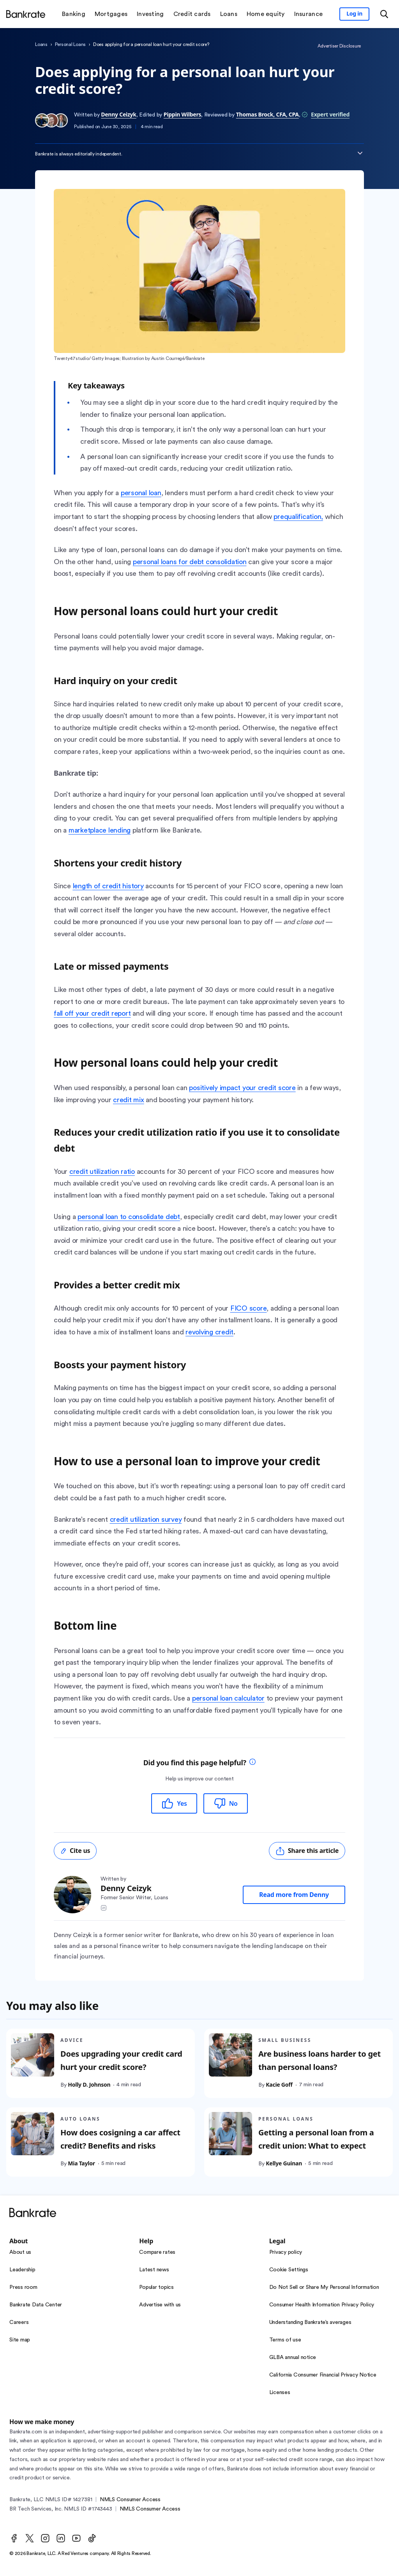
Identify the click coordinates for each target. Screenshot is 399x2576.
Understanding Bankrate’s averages (310, 2322)
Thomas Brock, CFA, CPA (267, 114)
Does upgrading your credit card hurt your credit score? (121, 2060)
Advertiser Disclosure (339, 46)
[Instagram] (45, 2538)
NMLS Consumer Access (130, 2499)
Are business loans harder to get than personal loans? (319, 2060)
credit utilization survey (146, 1519)
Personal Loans (70, 44)
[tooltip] (252, 1763)
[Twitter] (29, 2538)
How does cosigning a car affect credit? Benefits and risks (120, 2139)
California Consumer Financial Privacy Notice (322, 2375)
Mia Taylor (81, 2163)
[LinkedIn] (60, 2538)
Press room (23, 2287)
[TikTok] (92, 2538)
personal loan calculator (228, 1698)
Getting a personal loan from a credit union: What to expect (316, 2139)
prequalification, (298, 516)
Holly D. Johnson (89, 2084)
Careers (18, 2322)
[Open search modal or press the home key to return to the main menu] (384, 14)
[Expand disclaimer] (360, 153)
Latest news (154, 2270)
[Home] (25, 14)
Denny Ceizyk (118, 114)
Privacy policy (285, 2252)
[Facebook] (14, 2538)
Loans (41, 44)
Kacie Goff (279, 2084)
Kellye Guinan (284, 2163)
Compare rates (157, 2252)
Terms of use (285, 2340)
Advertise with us (160, 2305)
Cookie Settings (288, 2270)
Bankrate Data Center (35, 2305)
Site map (19, 2340)
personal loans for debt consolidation (190, 561)
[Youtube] (76, 2538)
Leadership (22, 2270)
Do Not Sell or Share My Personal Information (324, 2287)
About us (20, 2252)
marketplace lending (100, 830)
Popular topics (156, 2287)
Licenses (279, 2392)
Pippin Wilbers (182, 114)
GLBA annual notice (292, 2357)
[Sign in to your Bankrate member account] (354, 14)
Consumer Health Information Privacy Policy (321, 2305)
